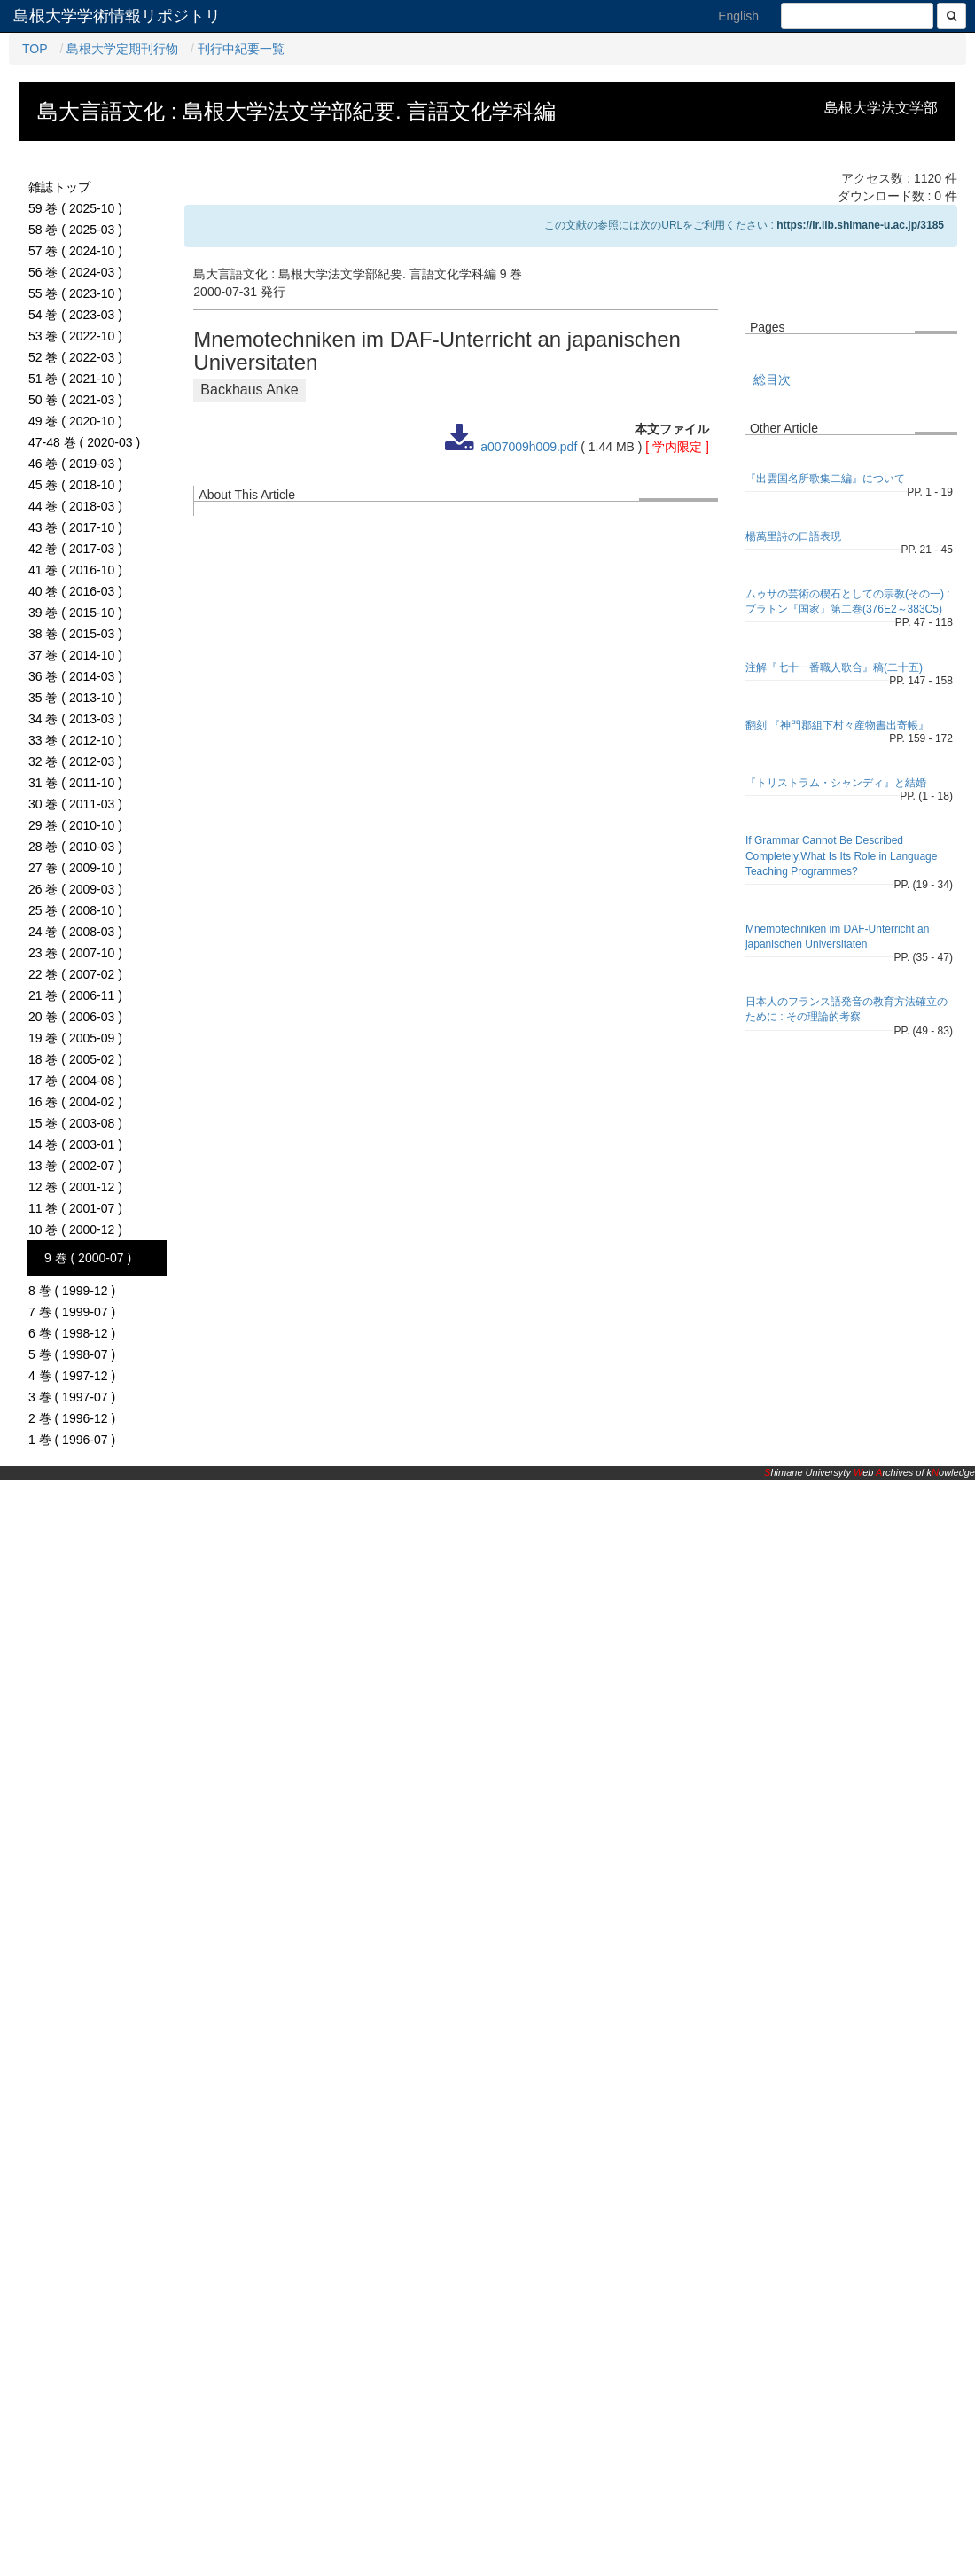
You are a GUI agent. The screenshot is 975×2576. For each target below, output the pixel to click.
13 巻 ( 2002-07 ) (75, 1166)
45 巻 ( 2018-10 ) (75, 485)
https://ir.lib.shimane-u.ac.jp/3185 (860, 225)
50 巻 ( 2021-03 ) (75, 400)
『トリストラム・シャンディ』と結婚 (835, 783)
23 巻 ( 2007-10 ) (75, 953)
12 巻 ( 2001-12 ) (75, 1187)
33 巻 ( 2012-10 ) (75, 740)
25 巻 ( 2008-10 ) (75, 910)
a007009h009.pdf (528, 447)
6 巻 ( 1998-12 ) (71, 1333)
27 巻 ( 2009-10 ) (75, 868)
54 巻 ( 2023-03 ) (75, 315)
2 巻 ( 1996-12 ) (71, 1418)
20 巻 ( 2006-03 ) (75, 1017)
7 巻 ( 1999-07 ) (71, 1312)
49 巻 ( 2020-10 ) (75, 421)
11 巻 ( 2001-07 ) (75, 1208)
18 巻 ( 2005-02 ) (75, 1059)
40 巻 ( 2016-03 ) (75, 591)
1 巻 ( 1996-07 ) (71, 1439)
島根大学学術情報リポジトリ (117, 16)
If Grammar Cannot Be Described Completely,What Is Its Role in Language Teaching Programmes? (841, 855)
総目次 (772, 379)
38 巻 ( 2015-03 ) (75, 634)
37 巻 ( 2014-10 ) (75, 655)
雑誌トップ (59, 187)
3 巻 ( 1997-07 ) (71, 1397)
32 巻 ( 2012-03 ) (75, 761)
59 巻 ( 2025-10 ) (75, 208)
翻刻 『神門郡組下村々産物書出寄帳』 (837, 725)
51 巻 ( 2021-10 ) (75, 378)
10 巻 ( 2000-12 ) (75, 1229)
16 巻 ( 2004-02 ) (75, 1102)
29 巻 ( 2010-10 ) (75, 825)
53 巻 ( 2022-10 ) (75, 336)
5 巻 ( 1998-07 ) (71, 1354)
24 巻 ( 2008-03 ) (75, 932)
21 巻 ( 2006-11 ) (75, 995)
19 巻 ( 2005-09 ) (75, 1038)
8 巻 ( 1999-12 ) (71, 1291)
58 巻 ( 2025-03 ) (75, 229)
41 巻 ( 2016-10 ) (75, 570)
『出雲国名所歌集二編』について (825, 478)
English (738, 16)
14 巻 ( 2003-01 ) (75, 1144)
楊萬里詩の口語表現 (793, 536)
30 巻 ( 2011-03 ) (75, 804)
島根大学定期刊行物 (122, 49)
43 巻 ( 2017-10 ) (75, 527)
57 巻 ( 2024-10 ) (75, 251)
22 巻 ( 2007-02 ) (75, 974)
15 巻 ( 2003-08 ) (75, 1123)
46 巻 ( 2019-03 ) (75, 464)
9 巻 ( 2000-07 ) (87, 1258)
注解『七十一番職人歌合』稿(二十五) (834, 667)
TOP (35, 49)
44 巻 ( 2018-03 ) (75, 506)
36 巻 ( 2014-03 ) (75, 676)
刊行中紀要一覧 (241, 49)
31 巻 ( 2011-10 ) (75, 783)
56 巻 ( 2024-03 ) (75, 272)
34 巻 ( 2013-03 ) (75, 719)
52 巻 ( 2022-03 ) (75, 357)
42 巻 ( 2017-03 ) (75, 549)
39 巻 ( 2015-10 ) (75, 612)
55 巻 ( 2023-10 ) (75, 293)
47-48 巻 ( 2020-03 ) (84, 442)
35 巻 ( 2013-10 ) (75, 698)
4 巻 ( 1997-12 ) (71, 1376)
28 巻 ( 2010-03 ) (75, 846)
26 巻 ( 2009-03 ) (75, 889)
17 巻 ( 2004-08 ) (75, 1080)
